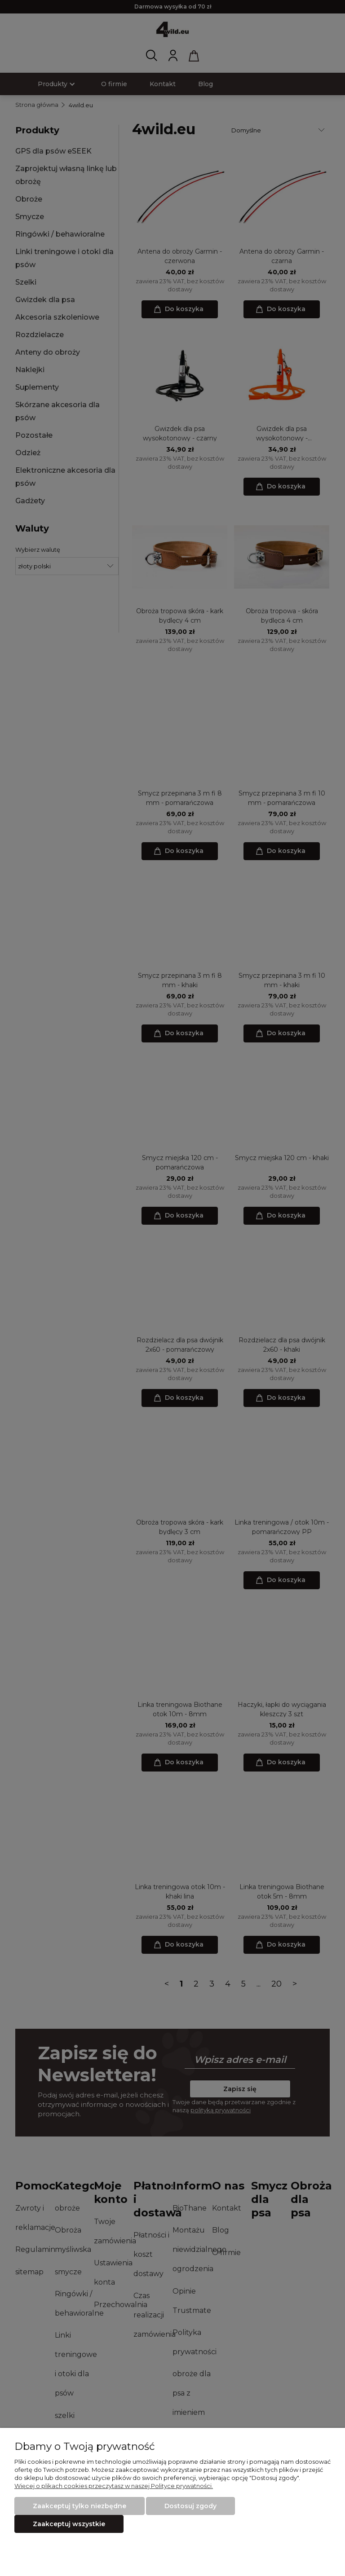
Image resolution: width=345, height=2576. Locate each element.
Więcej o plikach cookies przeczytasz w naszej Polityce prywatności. (113, 2485)
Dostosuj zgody (190, 2506)
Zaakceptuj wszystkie (69, 2524)
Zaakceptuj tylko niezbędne (79, 2506)
